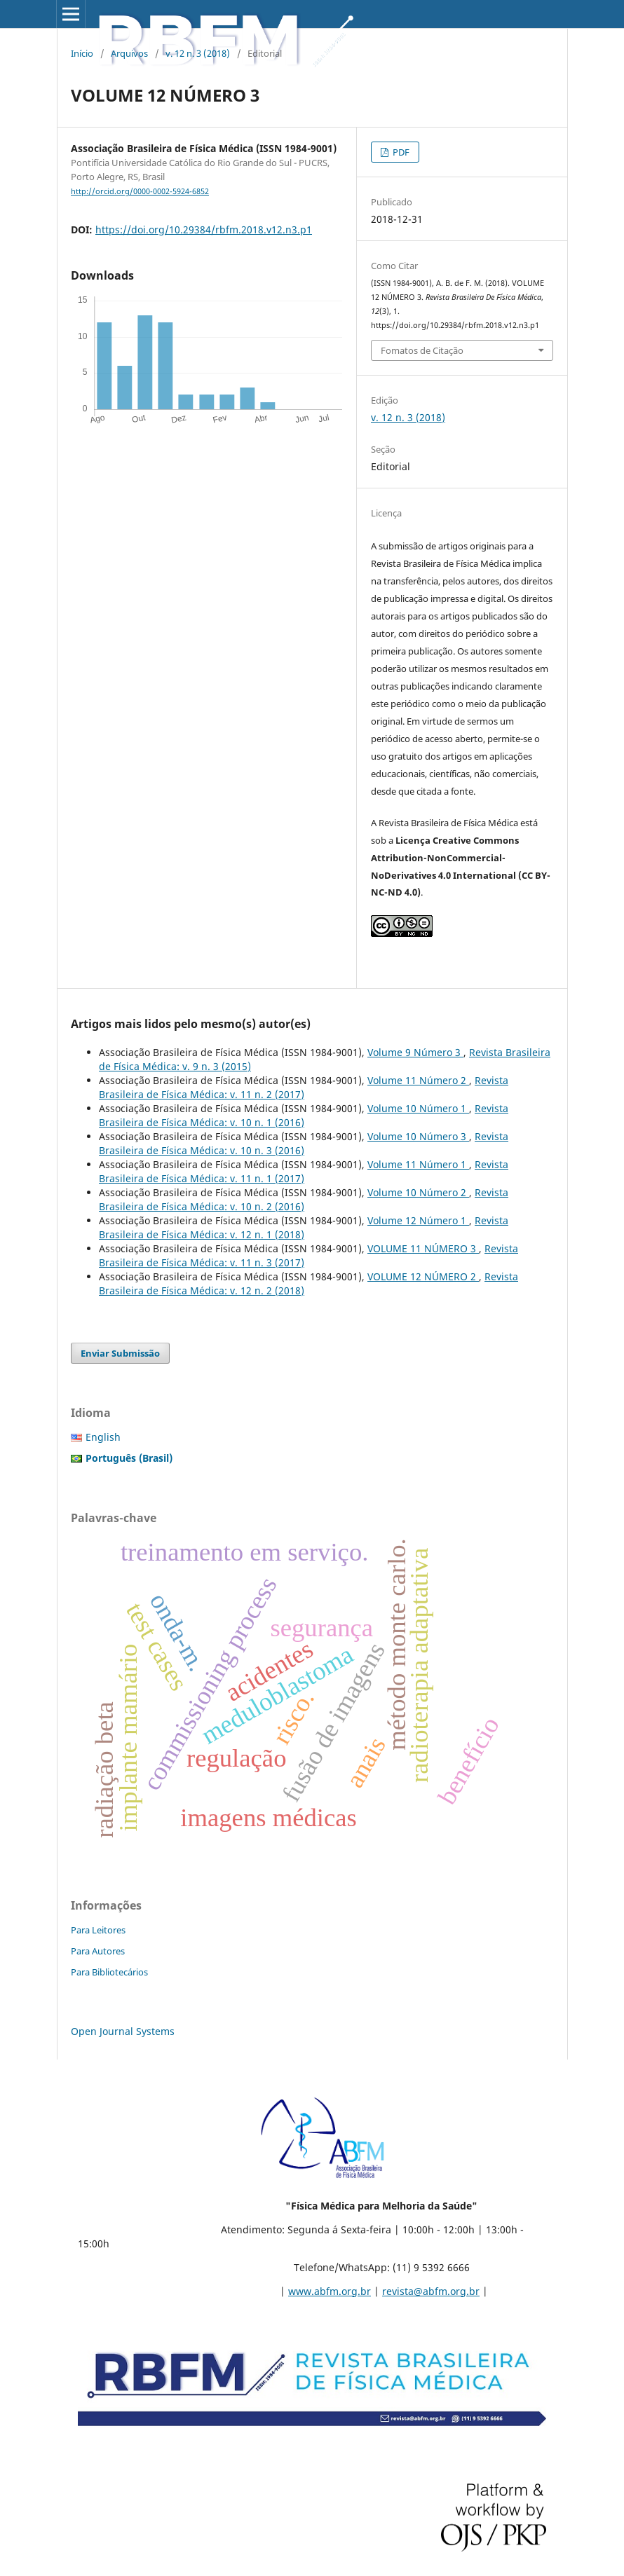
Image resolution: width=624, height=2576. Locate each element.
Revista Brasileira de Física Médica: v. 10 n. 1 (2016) (303, 1115)
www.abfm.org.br (329, 2291)
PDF (400, 152)
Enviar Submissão (120, 1353)
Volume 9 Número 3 (415, 1052)
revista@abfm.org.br (431, 2291)
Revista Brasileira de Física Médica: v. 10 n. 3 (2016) (303, 1143)
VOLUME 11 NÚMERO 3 (423, 1248)
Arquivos (129, 53)
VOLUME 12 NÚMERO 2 (423, 1276)
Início (82, 53)
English (103, 1437)
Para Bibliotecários (109, 1972)
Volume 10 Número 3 (418, 1136)
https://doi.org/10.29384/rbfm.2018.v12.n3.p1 (203, 229)
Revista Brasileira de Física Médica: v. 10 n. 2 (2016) (303, 1199)
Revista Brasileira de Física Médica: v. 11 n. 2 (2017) (303, 1087)
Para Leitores (98, 1930)
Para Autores (98, 1951)
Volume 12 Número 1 (418, 1220)
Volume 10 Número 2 (418, 1192)
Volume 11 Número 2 (418, 1080)
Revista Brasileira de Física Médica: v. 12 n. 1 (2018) (303, 1227)
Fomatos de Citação (422, 350)
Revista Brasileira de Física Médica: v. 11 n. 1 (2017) (303, 1171)
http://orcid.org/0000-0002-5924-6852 (140, 191)
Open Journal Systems (123, 2031)
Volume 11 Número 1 (418, 1164)
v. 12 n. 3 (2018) (197, 53)
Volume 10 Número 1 (418, 1108)
